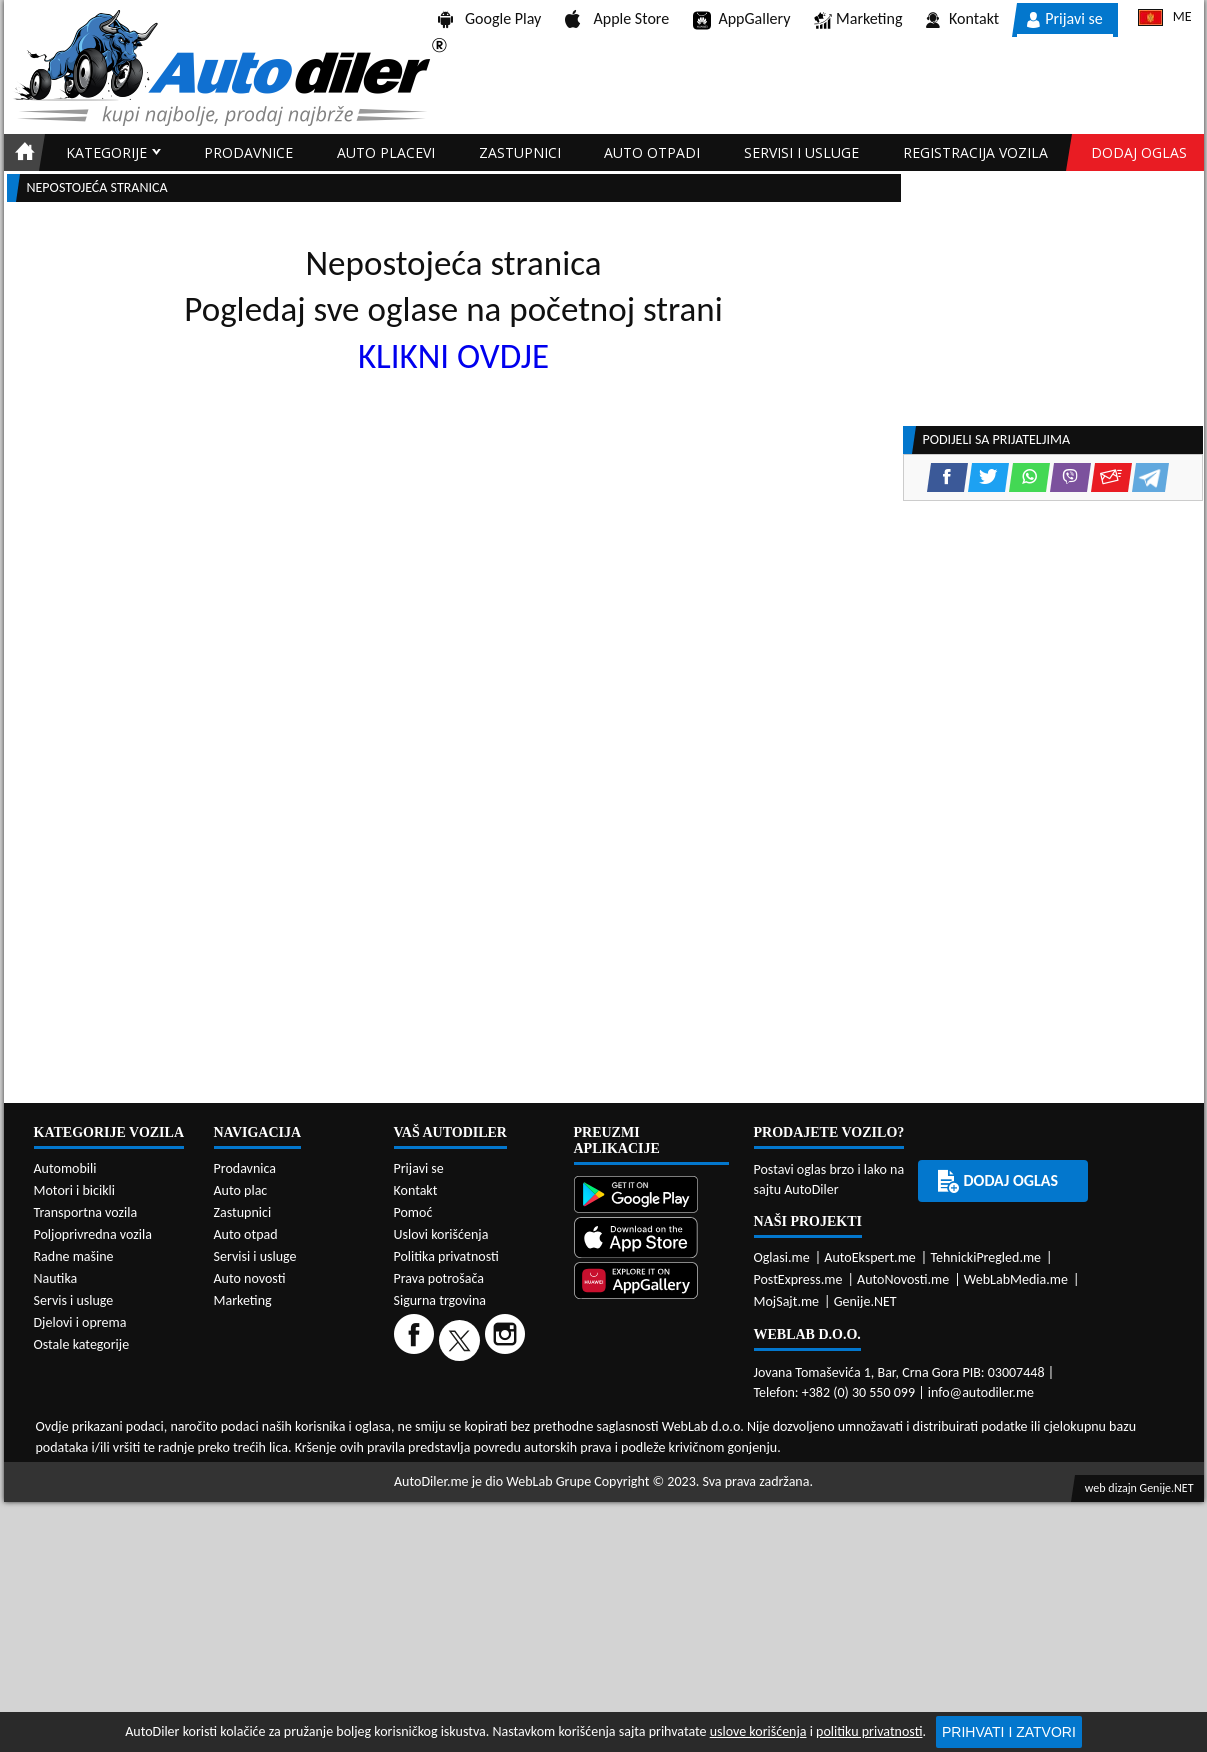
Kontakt (962, 18)
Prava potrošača (439, 1278)
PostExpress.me (798, 1279)
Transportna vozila (86, 1212)
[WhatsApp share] (1029, 477)
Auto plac (241, 1190)
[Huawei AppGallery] (651, 1282)
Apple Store (617, 18)
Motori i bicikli (74, 1190)
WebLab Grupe (548, 1481)
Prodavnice (248, 152)
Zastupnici (520, 152)
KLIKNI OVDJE (453, 356)
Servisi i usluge (801, 152)
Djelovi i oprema (80, 1322)
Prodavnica (245, 1168)
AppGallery (741, 20)
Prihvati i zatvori (1009, 1732)
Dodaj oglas (1139, 152)
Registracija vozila (975, 152)
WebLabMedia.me (1016, 1279)
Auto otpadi (652, 152)
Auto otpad (246, 1234)
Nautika (56, 1278)
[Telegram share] (1150, 477)
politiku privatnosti (869, 1731)
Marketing (858, 20)
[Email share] (1111, 477)
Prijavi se (1064, 18)
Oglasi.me (782, 1257)
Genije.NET (865, 1301)
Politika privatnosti (446, 1256)
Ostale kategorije (82, 1344)
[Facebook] (416, 1339)
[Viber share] (1070, 477)
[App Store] (651, 1239)
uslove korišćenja (758, 1731)
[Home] (21, 152)
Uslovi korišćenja (441, 1234)
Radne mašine (74, 1256)
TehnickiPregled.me (985, 1257)
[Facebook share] (947, 477)
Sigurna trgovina (440, 1300)
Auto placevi (386, 152)
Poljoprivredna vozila (93, 1234)
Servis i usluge (74, 1300)
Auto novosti (250, 1278)
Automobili (65, 1168)
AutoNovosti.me (903, 1279)
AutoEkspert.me (870, 1257)
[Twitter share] (988, 477)
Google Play (490, 18)
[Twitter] (462, 1339)
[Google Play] (651, 1196)
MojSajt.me (787, 1301)
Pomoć (413, 1212)
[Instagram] (507, 1339)
